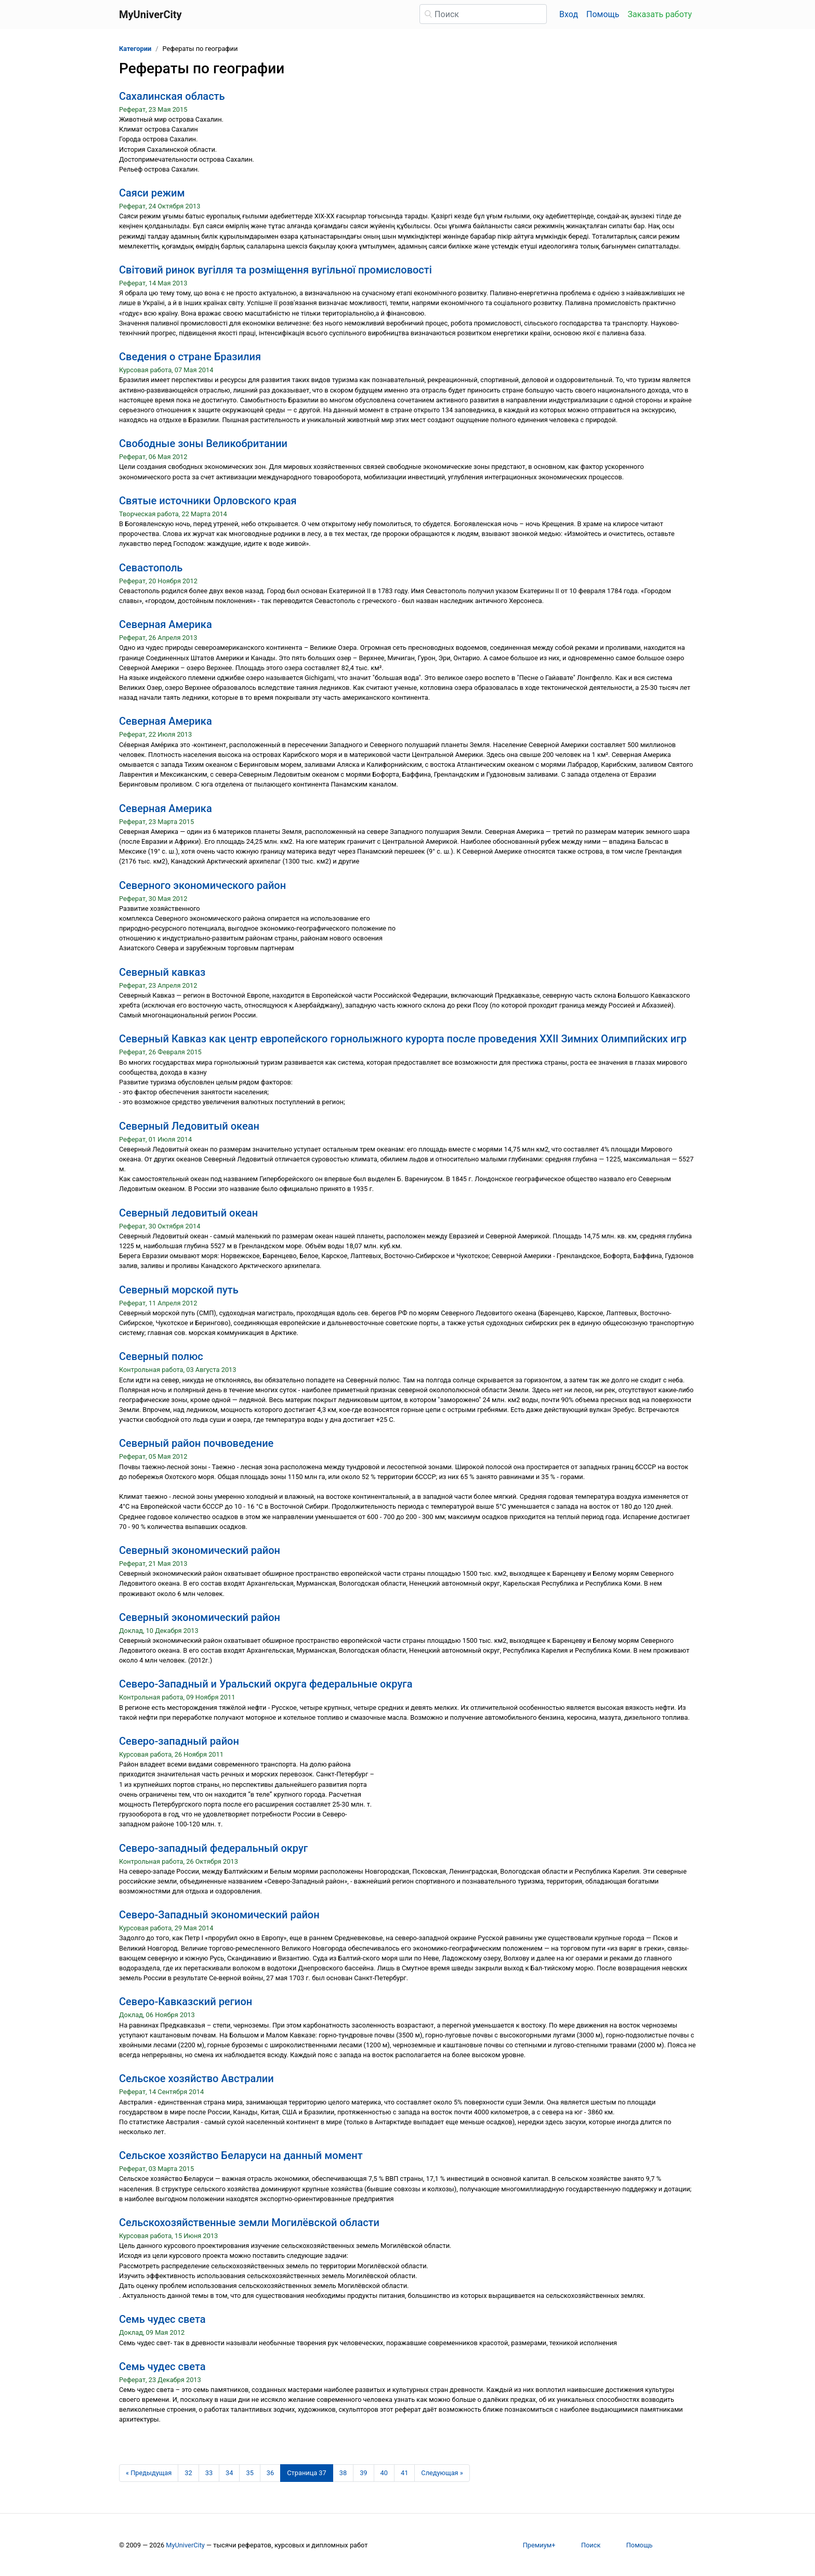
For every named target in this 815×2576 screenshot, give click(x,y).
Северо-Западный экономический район (219, 1914)
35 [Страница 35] (249, 2473)
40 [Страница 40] (384, 2473)
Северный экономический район (199, 1550)
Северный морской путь (179, 1290)
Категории (135, 49)
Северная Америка (165, 624)
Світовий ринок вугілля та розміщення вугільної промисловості (275, 270)
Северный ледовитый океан (188, 1213)
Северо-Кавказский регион (185, 2001)
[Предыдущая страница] (148, 2473)
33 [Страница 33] (209, 2473)
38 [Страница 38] (343, 2473)
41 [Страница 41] (404, 2473)
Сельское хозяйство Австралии (196, 2078)
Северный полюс (161, 1356)
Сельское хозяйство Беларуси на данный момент (241, 2155)
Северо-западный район (179, 1741)
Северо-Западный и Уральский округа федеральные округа (265, 1684)
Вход (568, 14)
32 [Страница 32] (188, 2473)
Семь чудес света (162, 2319)
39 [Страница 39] (363, 2473)
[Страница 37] (306, 2473)
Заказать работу (660, 14)
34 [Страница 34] (229, 2473)
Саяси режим (152, 193)
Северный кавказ (162, 972)
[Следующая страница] (442, 2473)
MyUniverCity (185, 2545)
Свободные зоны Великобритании (203, 443)
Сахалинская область (172, 96)
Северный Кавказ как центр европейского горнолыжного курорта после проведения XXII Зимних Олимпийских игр (403, 1038)
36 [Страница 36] (270, 2473)
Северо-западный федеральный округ (213, 1848)
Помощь (602, 14)
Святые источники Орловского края (208, 500)
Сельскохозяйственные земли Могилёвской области (249, 2222)
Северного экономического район (202, 885)
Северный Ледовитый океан (189, 1126)
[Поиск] (483, 14)
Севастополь (150, 567)
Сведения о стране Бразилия (190, 356)
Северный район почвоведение (196, 1443)
